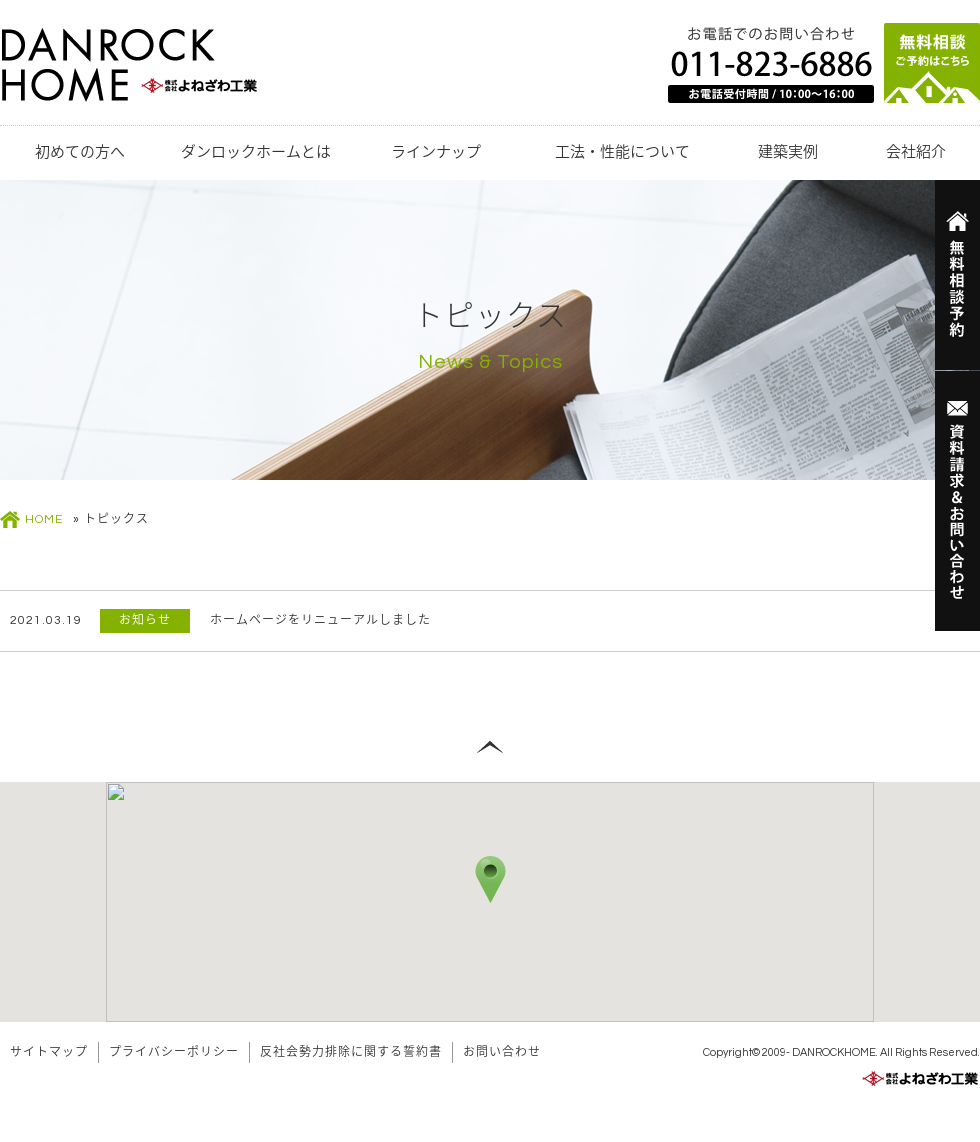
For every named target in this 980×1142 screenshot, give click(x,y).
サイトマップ (49, 1052)
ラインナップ (436, 152)
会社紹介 (916, 152)
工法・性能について (622, 152)
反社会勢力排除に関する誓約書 (351, 1052)
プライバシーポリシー (174, 1052)
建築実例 (788, 152)
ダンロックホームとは (256, 152)
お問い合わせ (502, 1052)
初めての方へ (80, 152)
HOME (44, 519)
